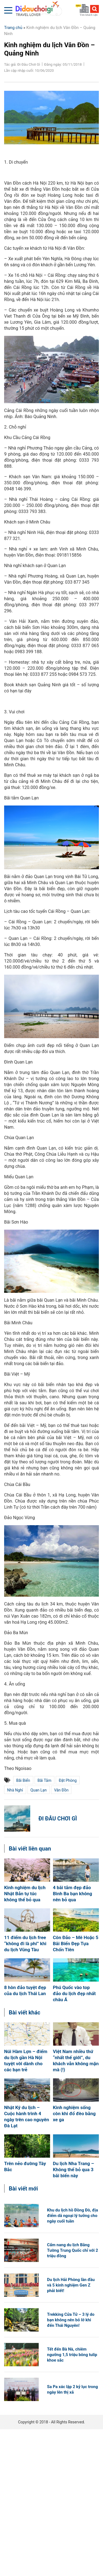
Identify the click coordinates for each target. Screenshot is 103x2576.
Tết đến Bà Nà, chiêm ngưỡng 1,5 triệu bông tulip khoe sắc (72, 2355)
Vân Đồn (61, 1790)
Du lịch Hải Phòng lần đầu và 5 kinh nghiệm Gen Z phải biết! (70, 2285)
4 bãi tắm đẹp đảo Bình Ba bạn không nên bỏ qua (72, 1893)
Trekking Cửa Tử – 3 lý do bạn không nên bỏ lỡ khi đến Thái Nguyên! (70, 2320)
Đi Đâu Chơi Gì (57, 1818)
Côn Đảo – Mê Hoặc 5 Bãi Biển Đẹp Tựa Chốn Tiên (75, 1943)
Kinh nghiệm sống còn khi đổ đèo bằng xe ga (74, 2113)
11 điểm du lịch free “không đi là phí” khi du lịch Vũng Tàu (25, 1943)
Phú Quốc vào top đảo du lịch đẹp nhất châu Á (74, 1993)
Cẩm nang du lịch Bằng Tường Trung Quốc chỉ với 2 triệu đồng (72, 2250)
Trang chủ (13, 27)
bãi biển (23, 1780)
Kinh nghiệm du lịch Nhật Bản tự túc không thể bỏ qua (25, 1893)
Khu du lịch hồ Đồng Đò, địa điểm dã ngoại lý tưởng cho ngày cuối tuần (72, 2216)
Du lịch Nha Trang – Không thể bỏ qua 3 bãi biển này (73, 2169)
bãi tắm (44, 1780)
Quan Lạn (38, 1790)
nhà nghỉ (15, 1790)
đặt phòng (68, 1780)
